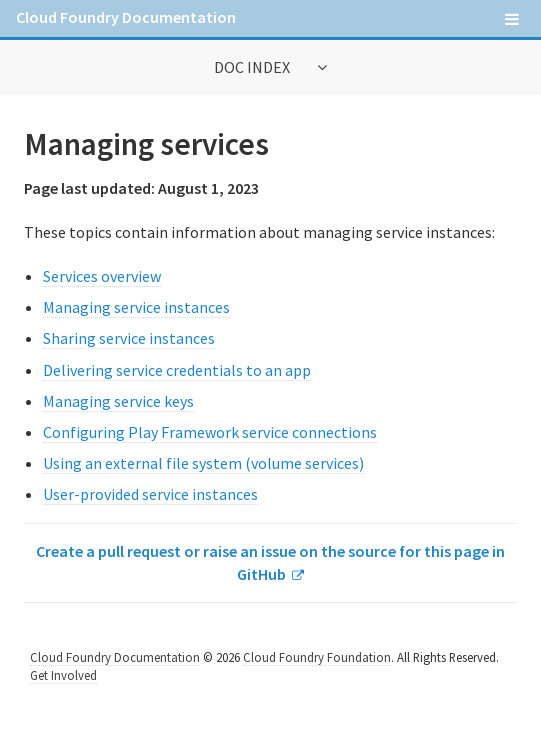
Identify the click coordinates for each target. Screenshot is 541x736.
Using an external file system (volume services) (203, 463)
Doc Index (253, 67)
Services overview (102, 276)
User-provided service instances (150, 494)
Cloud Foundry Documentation (126, 17)
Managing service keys (118, 401)
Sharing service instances (129, 338)
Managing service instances (136, 307)
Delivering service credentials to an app (177, 370)
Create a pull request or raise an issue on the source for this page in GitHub (270, 562)
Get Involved (63, 675)
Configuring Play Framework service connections (210, 432)
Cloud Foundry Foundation (317, 657)
